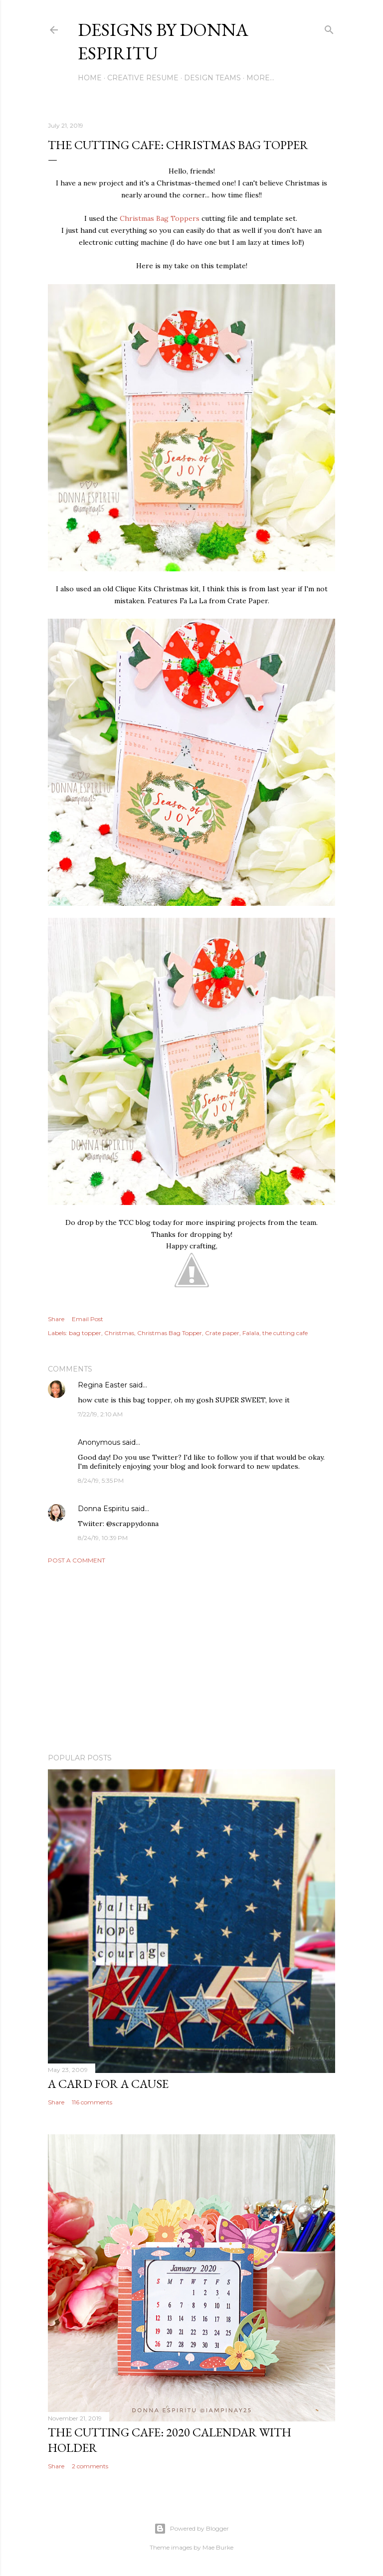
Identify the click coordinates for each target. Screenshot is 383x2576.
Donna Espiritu (103, 1508)
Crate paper (222, 1333)
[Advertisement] (191, 1658)
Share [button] (56, 1319)
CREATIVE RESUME (143, 77)
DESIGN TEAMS (212, 77)
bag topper (85, 1333)
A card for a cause (108, 2083)
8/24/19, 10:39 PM (103, 1538)
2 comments (90, 2466)
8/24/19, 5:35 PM (101, 1480)
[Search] (329, 27)
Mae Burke (217, 2547)
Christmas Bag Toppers (159, 218)
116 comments (92, 2102)
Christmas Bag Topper (169, 1333)
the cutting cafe (285, 1333)
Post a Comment (76, 1560)
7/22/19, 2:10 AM (100, 1414)
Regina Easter (102, 1384)
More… (260, 77)
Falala (250, 1333)
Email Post (87, 1319)
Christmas (119, 1333)
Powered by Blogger (191, 2529)
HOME (90, 77)
